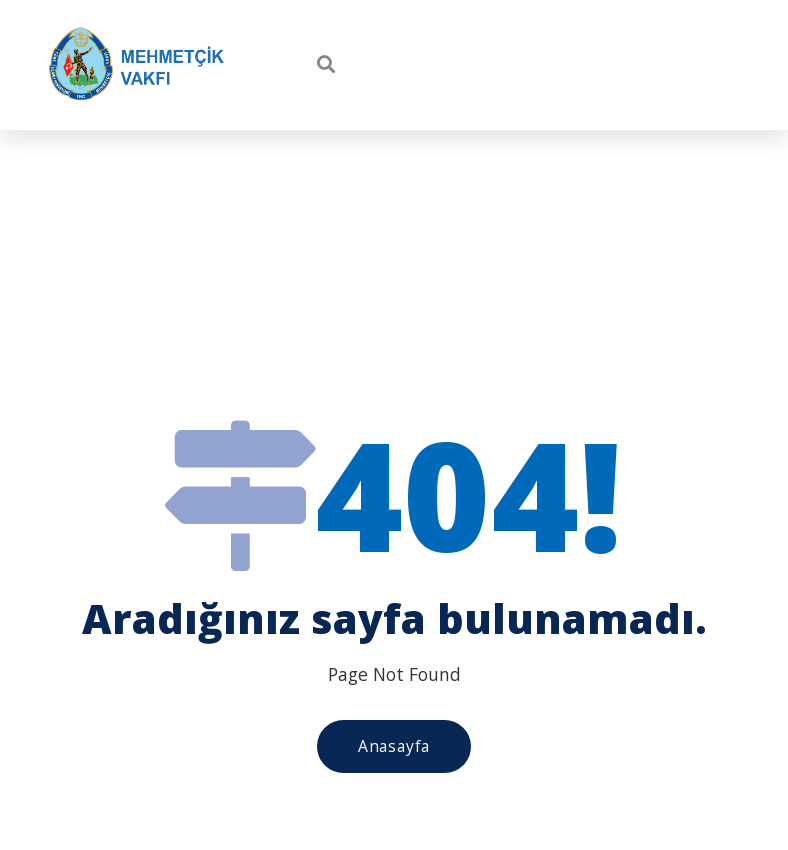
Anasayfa (394, 746)
